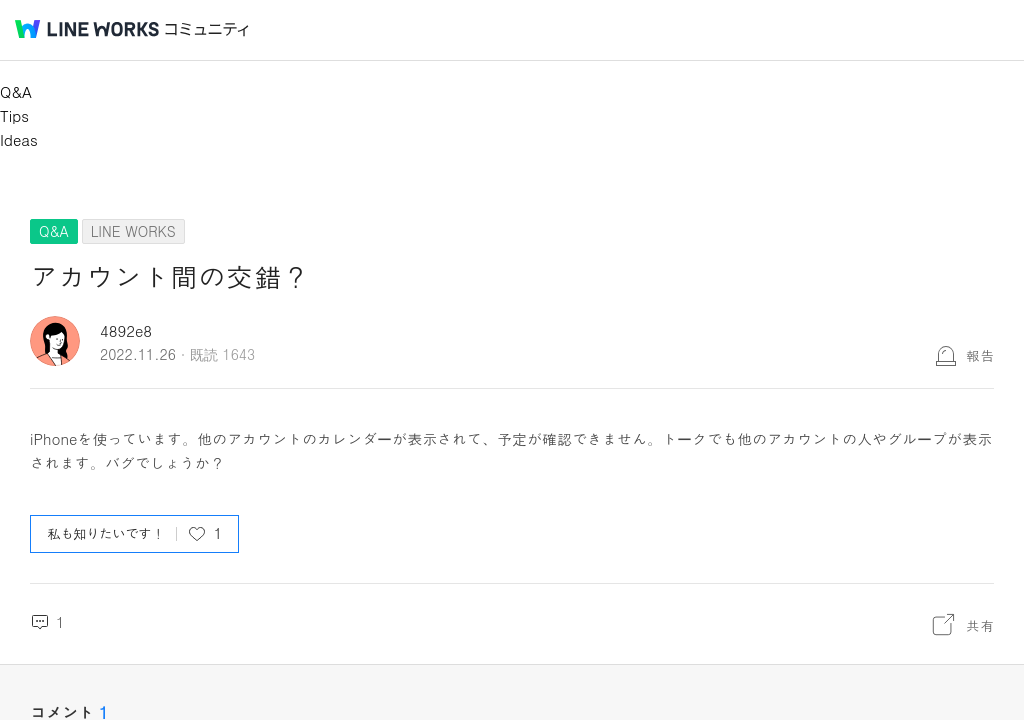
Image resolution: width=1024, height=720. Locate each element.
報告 (980, 355)
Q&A (16, 91)
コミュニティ (207, 29)
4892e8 (126, 330)
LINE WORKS (133, 231)
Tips (14, 115)
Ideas (19, 139)
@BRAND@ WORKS (87, 29)
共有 (980, 625)
